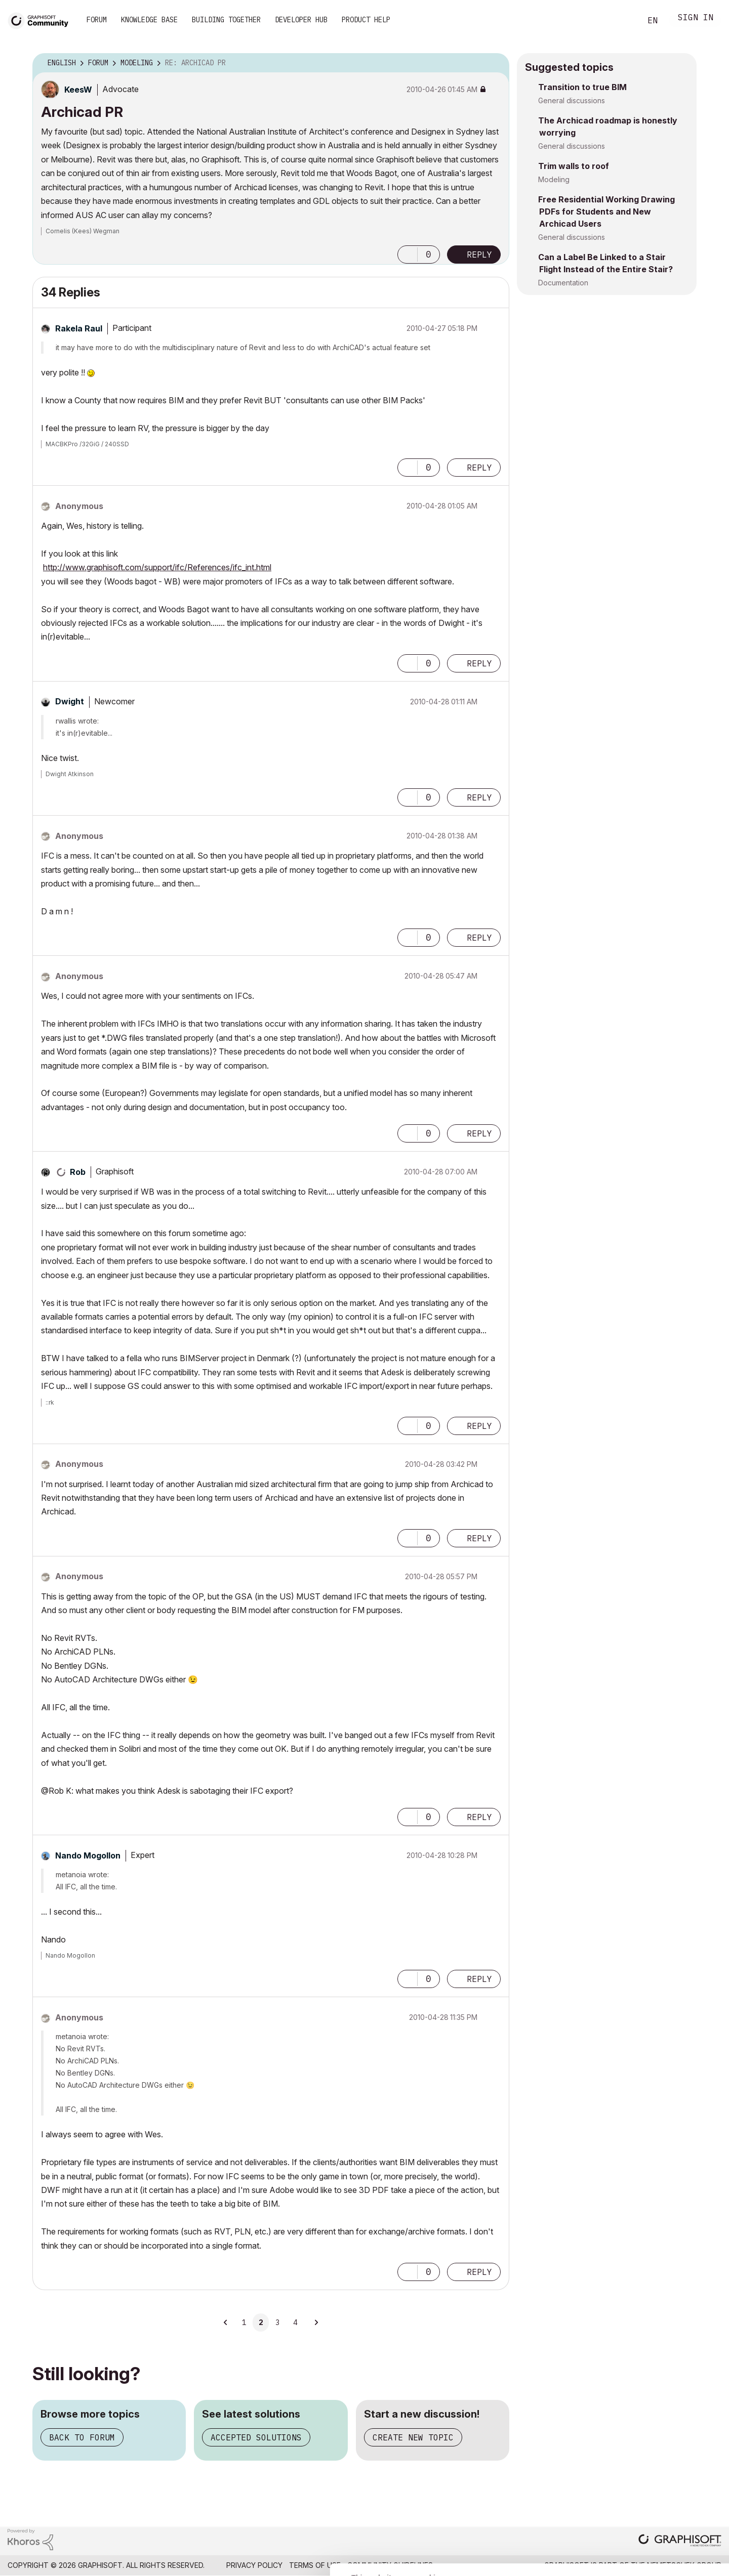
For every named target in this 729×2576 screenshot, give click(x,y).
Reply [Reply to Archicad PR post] (479, 254)
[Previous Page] (226, 2322)
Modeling (554, 179)
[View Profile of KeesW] (78, 90)
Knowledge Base (149, 19)
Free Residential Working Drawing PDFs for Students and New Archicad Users (606, 211)
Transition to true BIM (582, 87)
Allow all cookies (670, 2460)
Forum (97, 19)
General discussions (571, 100)
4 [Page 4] (295, 2322)
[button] (407, 254)
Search (622, 20)
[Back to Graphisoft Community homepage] (41, 19)
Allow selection (670, 2484)
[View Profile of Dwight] (69, 701)
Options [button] (495, 63)
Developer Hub (301, 19)
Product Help (366, 19)
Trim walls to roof (573, 166)
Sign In (695, 18)
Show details (401, 2563)
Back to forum (82, 2437)
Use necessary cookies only (670, 2515)
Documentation (563, 282)
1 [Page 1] (244, 2322)
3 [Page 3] (277, 2322)
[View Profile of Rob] (78, 1172)
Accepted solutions (256, 2437)
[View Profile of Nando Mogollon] (87, 1855)
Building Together (226, 19)
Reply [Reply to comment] (479, 467)
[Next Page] (316, 2322)
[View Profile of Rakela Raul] (78, 328)
